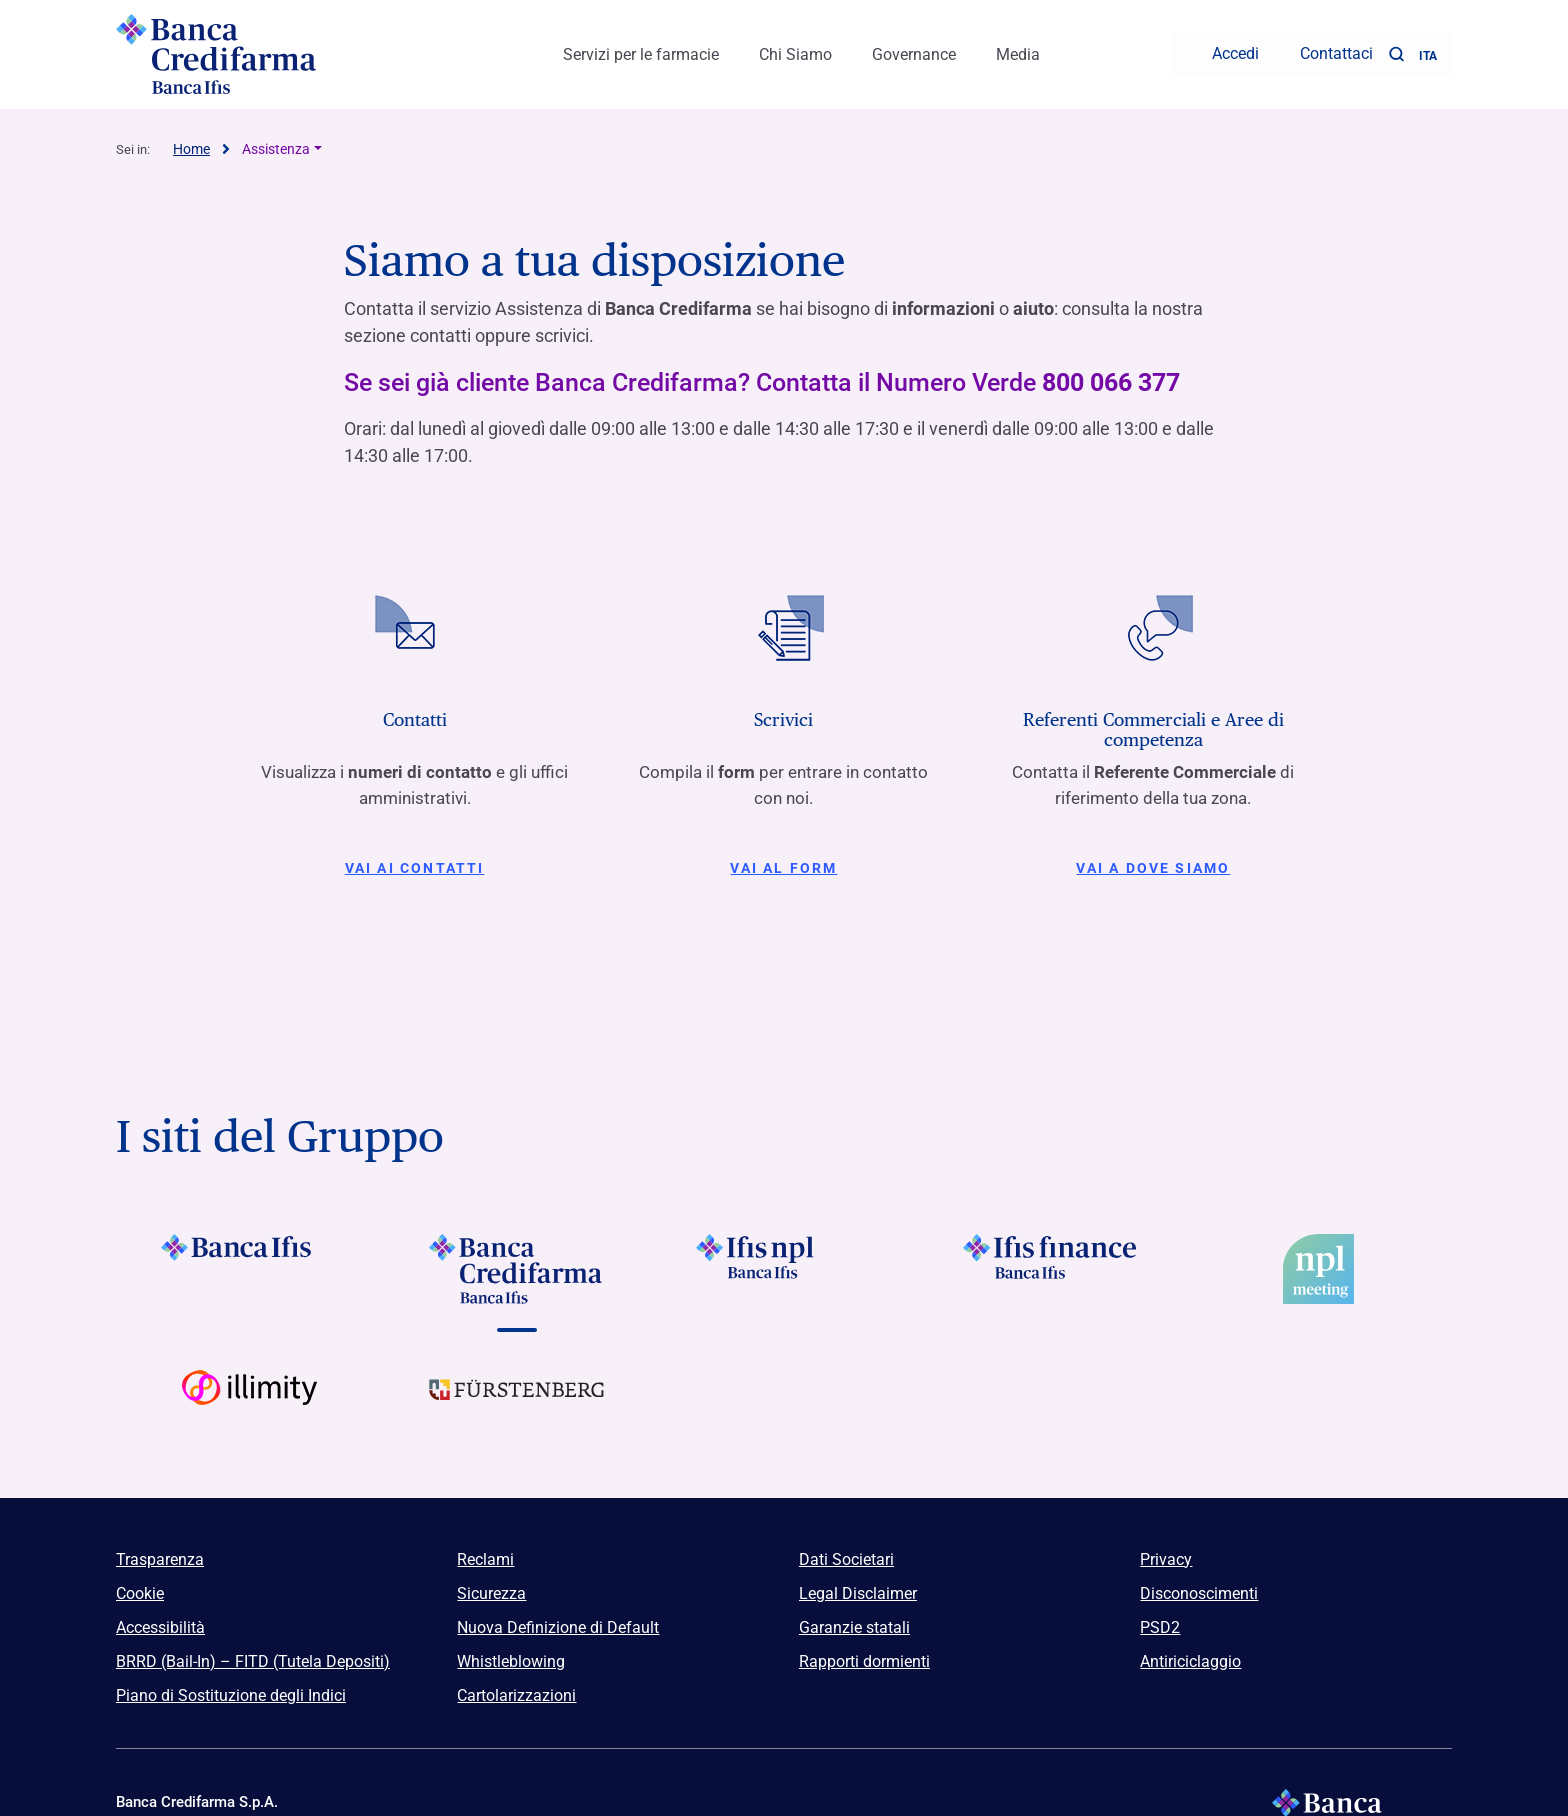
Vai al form (784, 859)
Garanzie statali (854, 1618)
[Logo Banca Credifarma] (273, 50)
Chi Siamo (795, 50)
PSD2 (1160, 1618)
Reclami (485, 1550)
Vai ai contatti (414, 859)
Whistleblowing (511, 1652)
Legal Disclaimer (858, 1584)
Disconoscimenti (1199, 1584)
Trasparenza (160, 1550)
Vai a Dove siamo (1153, 859)
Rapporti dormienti (864, 1652)
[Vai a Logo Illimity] (249, 1396)
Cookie (140, 1584)
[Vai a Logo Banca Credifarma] (516, 1260)
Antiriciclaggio (1190, 1652)
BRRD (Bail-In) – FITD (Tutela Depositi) (253, 1652)
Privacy (1166, 1550)
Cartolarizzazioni (516, 1686)
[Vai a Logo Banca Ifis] (249, 1260)
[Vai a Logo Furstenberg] (516, 1396)
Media (1018, 50)
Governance (914, 50)
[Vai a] (783, 1260)
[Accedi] (1222, 50)
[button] (1396, 50)
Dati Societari (846, 1550)
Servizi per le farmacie (641, 50)
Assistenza (276, 140)
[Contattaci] (1323, 50)
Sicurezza (491, 1584)
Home (191, 140)
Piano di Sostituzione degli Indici (231, 1686)
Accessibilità (160, 1618)
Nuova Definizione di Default (558, 1618)
